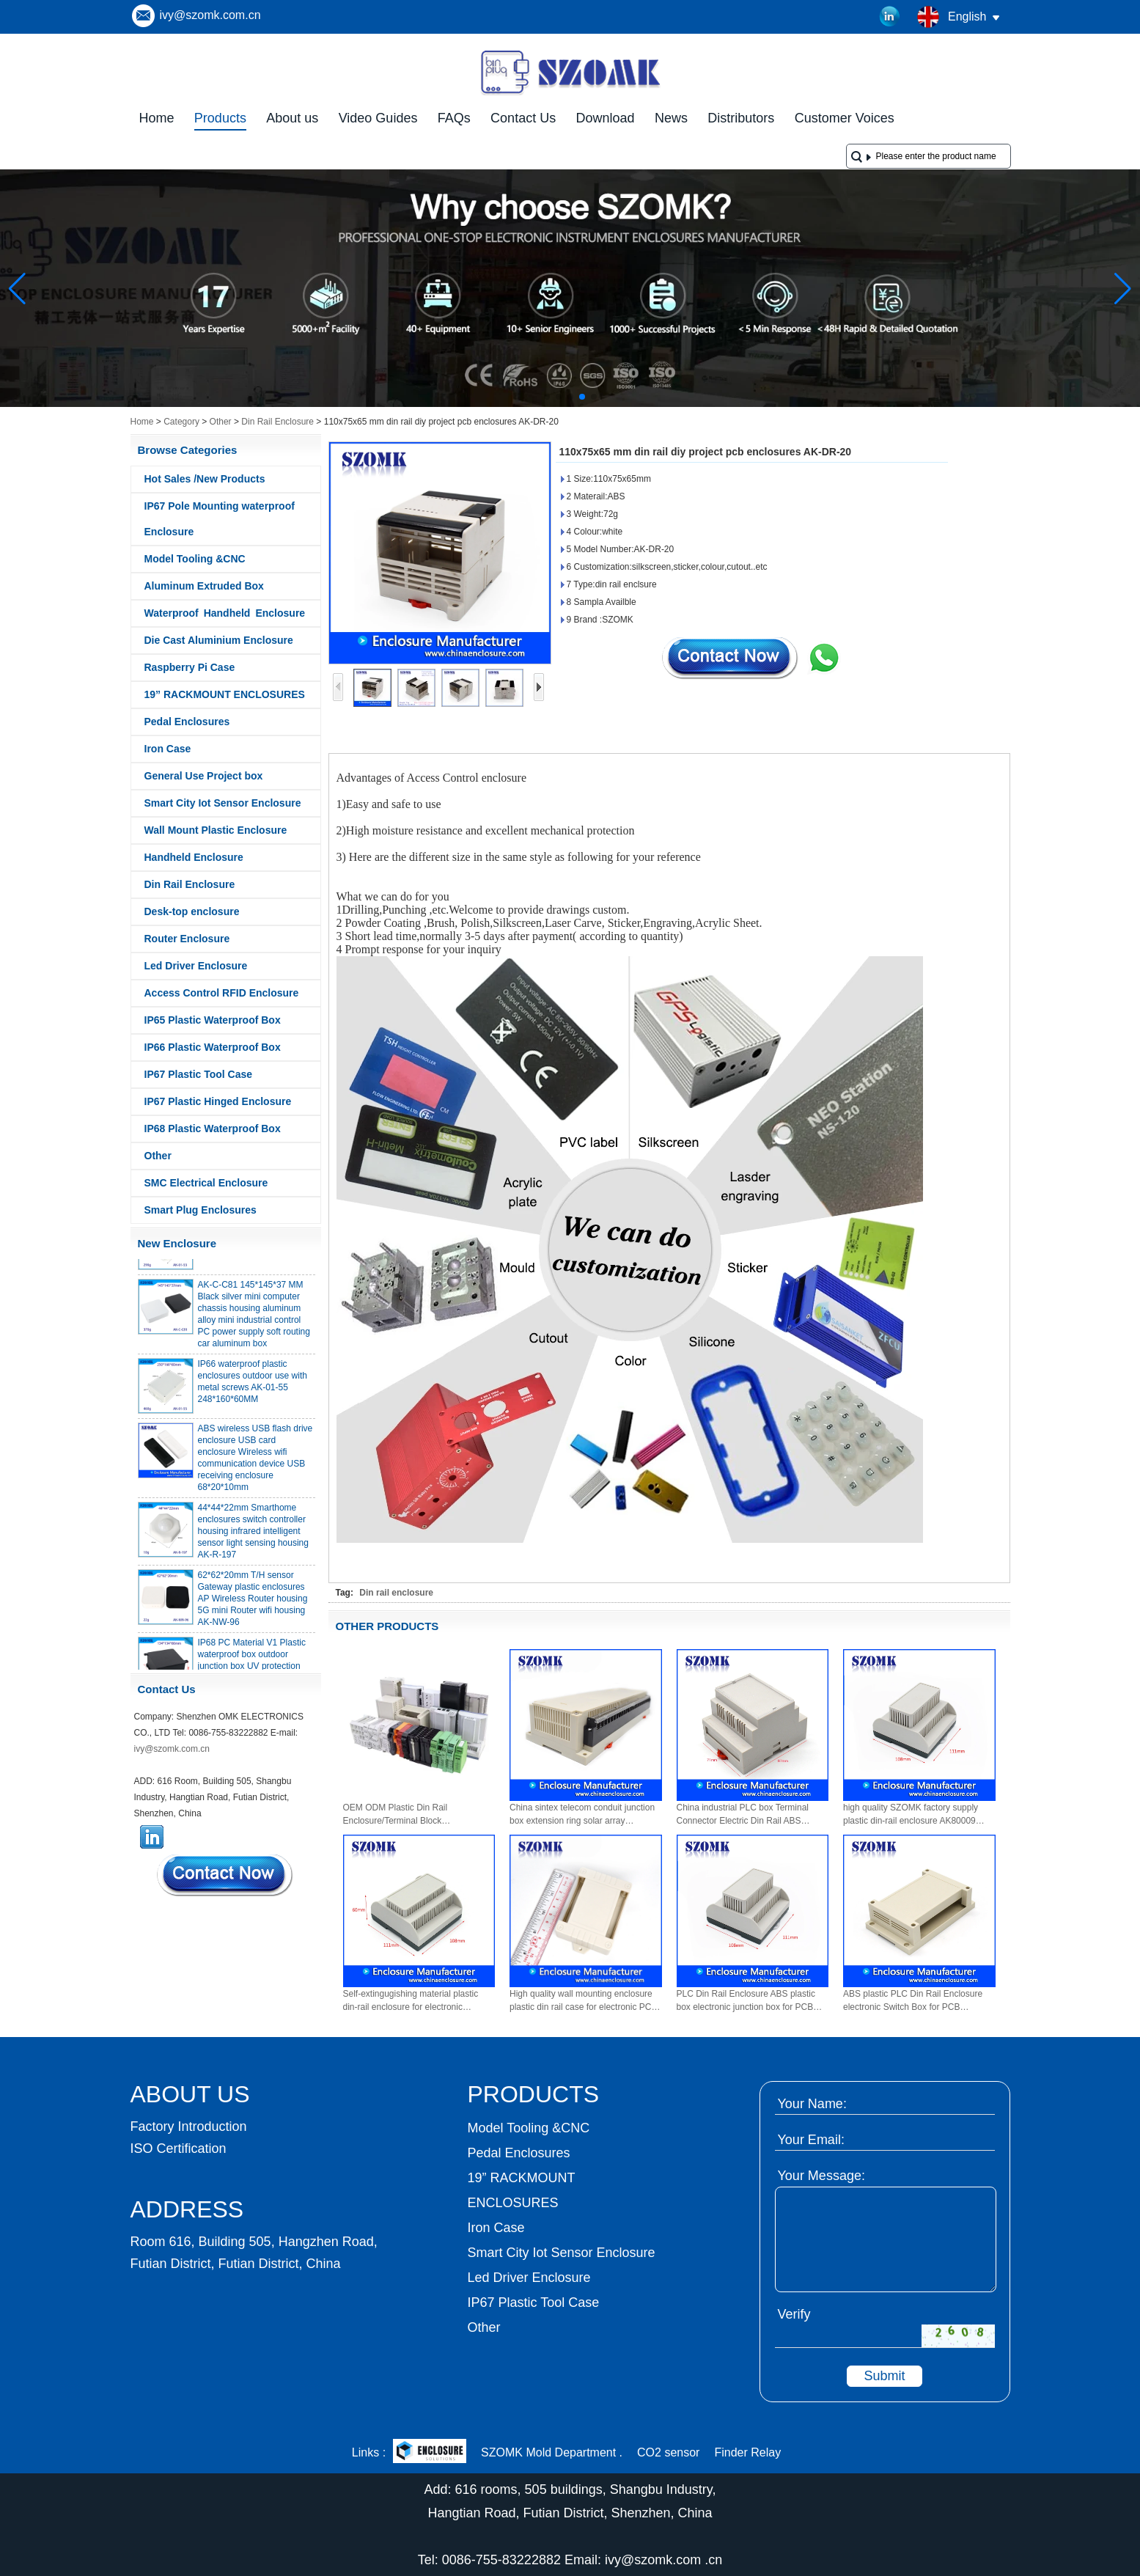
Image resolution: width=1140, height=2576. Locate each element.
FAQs (454, 118)
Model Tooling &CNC (195, 559)
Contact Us (523, 118)
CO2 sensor (668, 2452)
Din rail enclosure (396, 1593)
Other (221, 422)
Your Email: (811, 2139)
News (671, 118)
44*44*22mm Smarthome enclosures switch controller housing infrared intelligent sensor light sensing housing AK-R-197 (253, 1534)
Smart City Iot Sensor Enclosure (222, 803)
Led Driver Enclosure (196, 966)
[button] (547, 397)
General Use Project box (203, 776)
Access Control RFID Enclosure (221, 993)
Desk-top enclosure (192, 911)
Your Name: (812, 2103)
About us (292, 118)
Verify (794, 2314)
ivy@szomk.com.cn (210, 15)
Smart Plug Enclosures (200, 1210)
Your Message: (821, 2175)
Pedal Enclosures (187, 721)
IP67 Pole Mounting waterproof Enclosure (219, 518)
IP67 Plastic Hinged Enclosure (218, 1101)
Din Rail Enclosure (277, 422)
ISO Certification (178, 2148)
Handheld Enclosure (193, 857)
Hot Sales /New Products (204, 479)
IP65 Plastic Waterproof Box (212, 1020)
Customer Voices (844, 118)
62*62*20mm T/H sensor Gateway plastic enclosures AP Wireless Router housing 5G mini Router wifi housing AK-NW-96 (253, 1602)
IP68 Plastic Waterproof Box (212, 1128)
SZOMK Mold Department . (551, 2452)
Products (220, 118)
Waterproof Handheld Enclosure (225, 613)
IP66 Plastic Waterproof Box (212, 1047)
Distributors (740, 118)
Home (156, 118)
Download (605, 118)
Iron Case (167, 749)
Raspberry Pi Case (189, 667)
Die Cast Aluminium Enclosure (218, 640)
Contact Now (226, 1875)
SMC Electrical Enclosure (206, 1183)
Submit (884, 2375)
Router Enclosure (187, 938)
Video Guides (378, 118)
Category (181, 422)
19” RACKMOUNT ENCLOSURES (224, 694)
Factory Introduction (188, 2126)
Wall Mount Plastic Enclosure (215, 830)
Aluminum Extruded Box (204, 586)
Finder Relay (747, 2452)
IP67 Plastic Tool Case (198, 1074)
